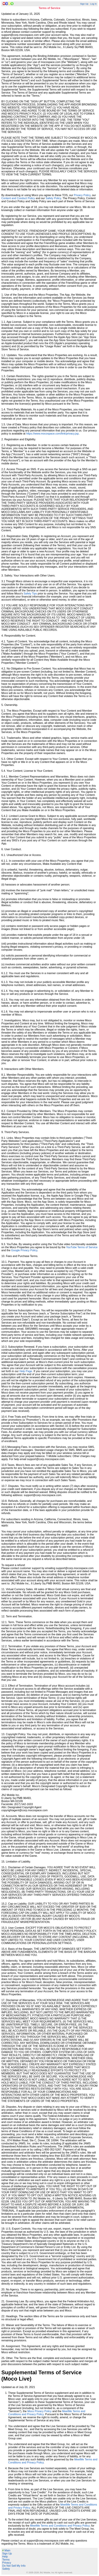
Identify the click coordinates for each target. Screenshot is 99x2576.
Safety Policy (53, 198)
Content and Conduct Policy (18, 198)
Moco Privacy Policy (39, 2411)
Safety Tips (30, 593)
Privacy (6, 2562)
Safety (6, 2568)
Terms (6, 2559)
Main (6, 2550)
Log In (93, 4)
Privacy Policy (82, 195)
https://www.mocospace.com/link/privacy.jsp (52, 433)
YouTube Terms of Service (81, 1247)
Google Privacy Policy (24, 1250)
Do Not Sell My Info (14, 2565)
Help (5, 2556)
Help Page (25, 1371)
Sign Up (84, 4)
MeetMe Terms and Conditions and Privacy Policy (60, 2525)
